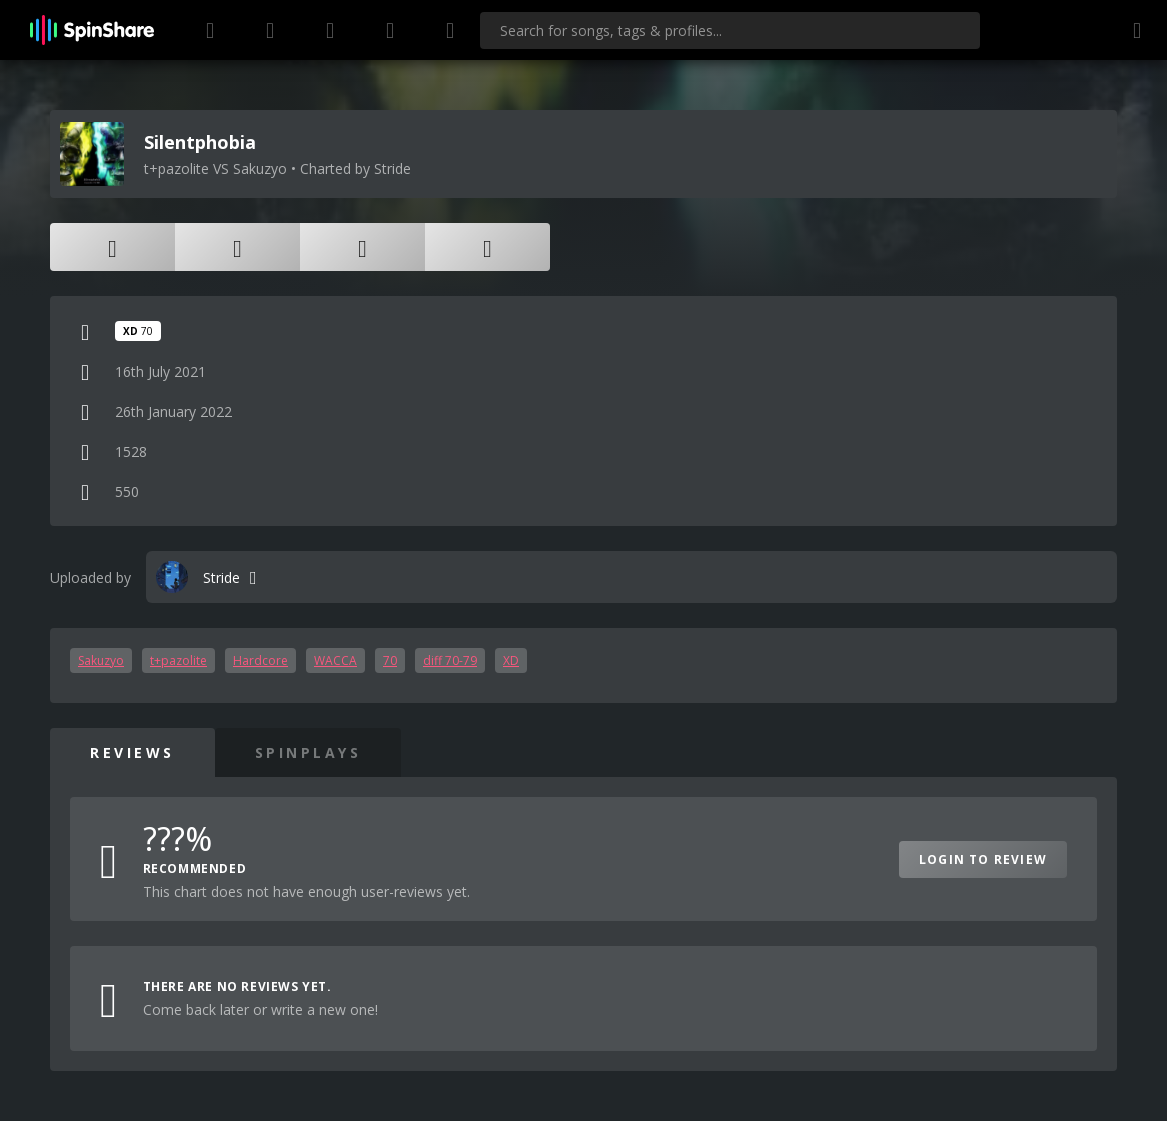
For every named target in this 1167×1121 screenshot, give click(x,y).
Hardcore (260, 660)
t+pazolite (178, 660)
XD (511, 660)
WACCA (335, 660)
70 (390, 660)
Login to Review (983, 859)
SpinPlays (308, 752)
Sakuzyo (101, 660)
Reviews (132, 752)
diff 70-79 (450, 660)
